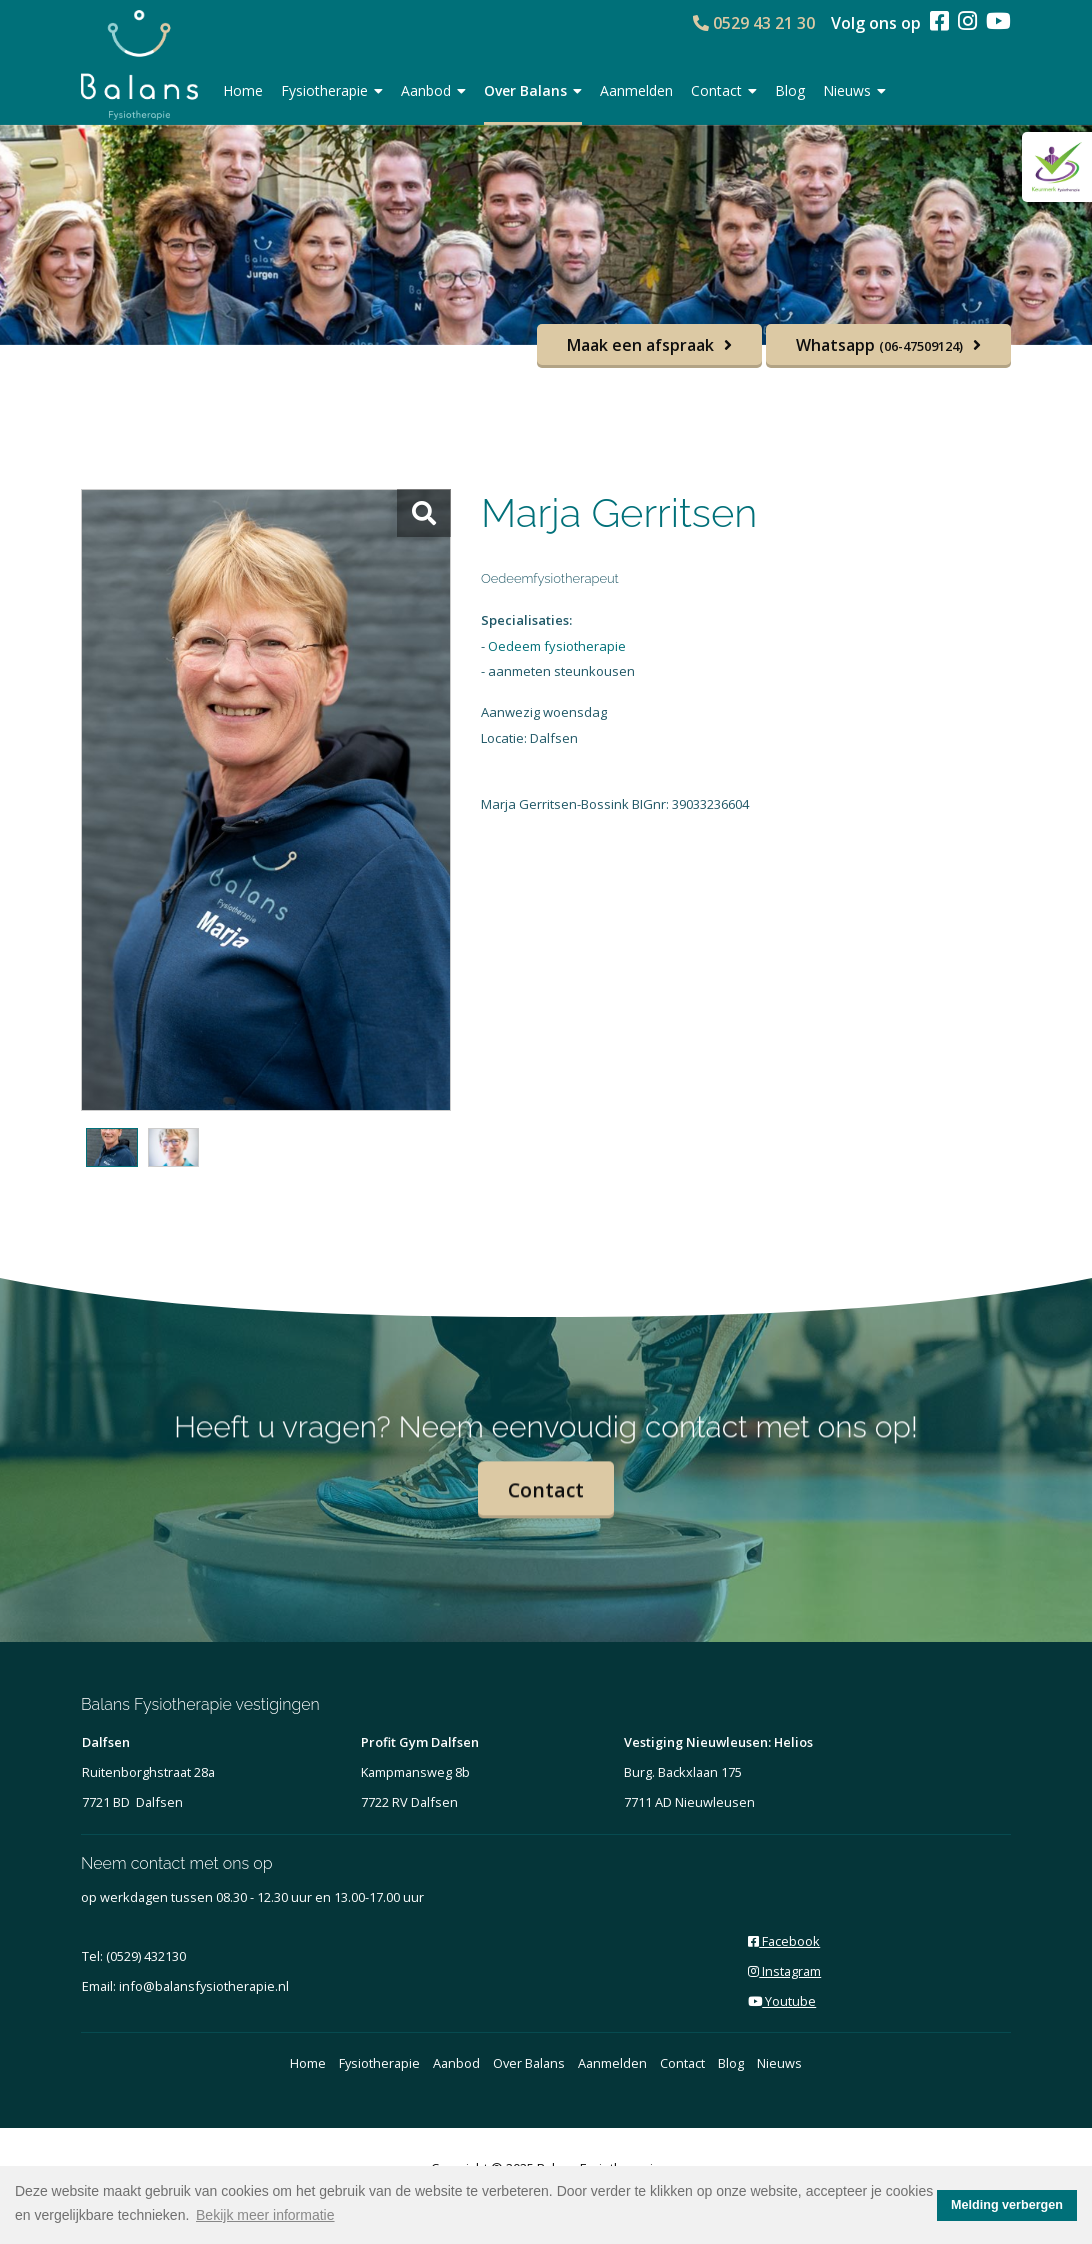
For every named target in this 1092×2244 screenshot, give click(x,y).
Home (243, 90)
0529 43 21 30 (754, 23)
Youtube (782, 2001)
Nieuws (854, 90)
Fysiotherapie (332, 90)
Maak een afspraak (640, 345)
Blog (790, 90)
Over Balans (533, 90)
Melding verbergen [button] (1007, 2205)
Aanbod (433, 90)
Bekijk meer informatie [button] (265, 2215)
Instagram (784, 1971)
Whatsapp (879, 345)
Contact (724, 90)
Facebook (784, 1941)
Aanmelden (636, 90)
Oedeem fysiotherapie (557, 646)
